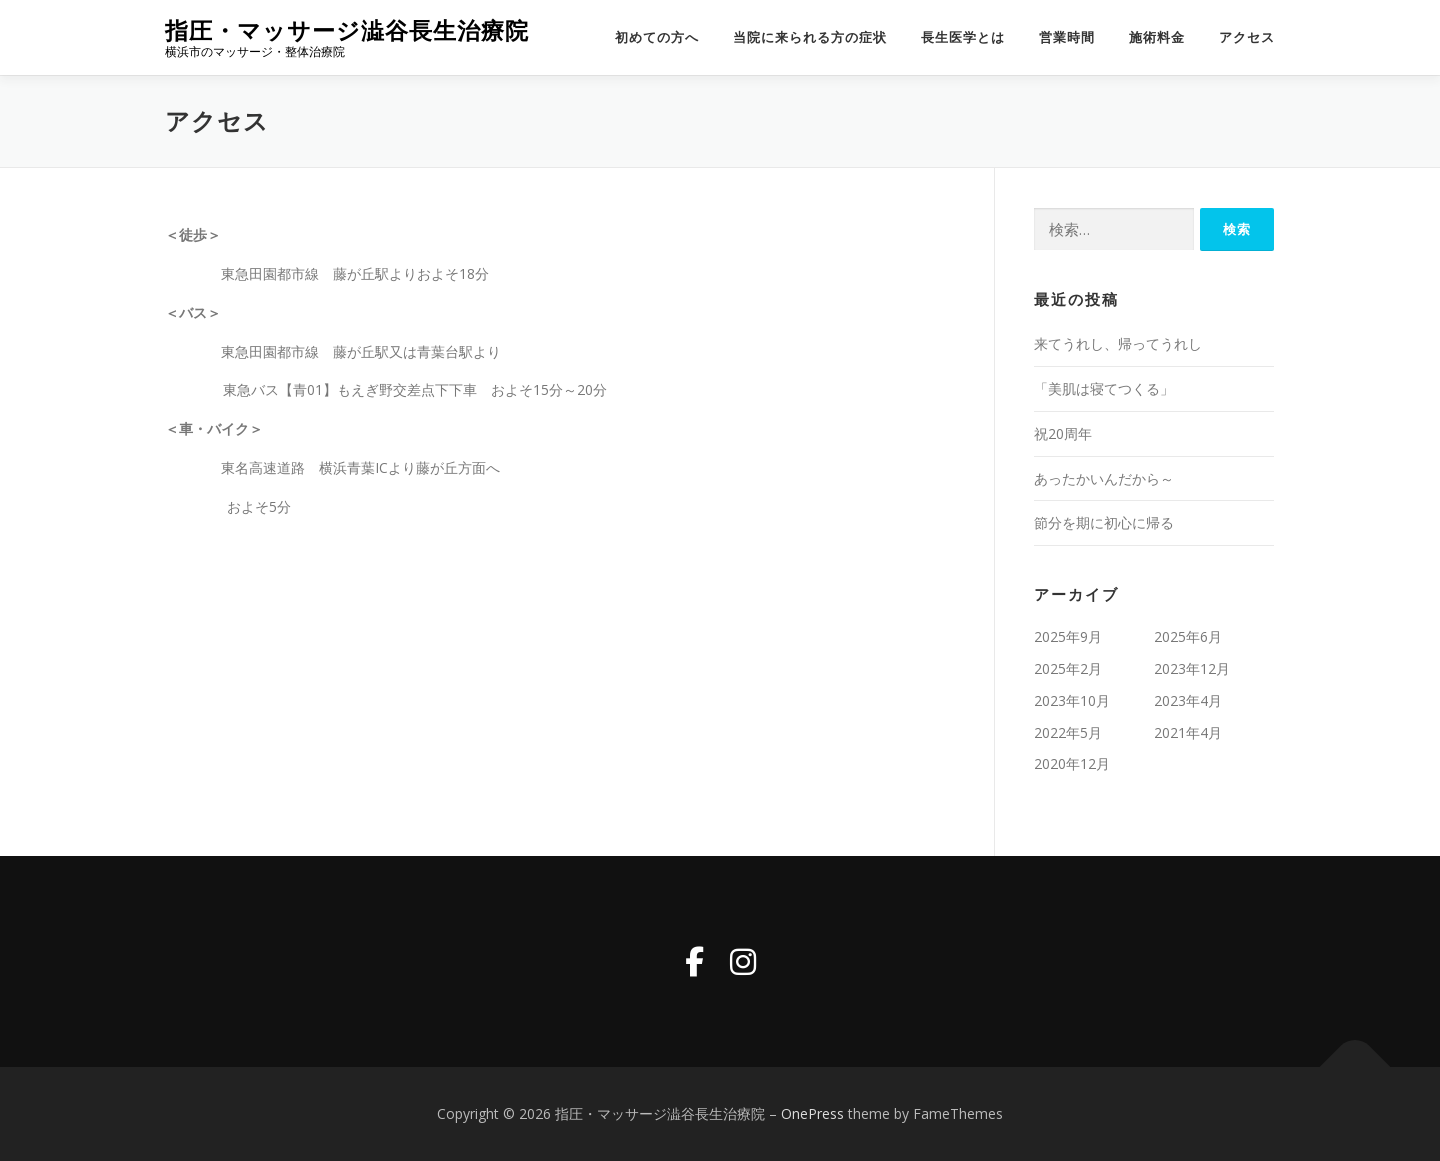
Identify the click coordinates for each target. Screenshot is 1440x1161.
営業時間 (1067, 37)
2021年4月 (1188, 732)
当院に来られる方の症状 (810, 37)
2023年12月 (1192, 668)
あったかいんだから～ (1104, 478)
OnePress (812, 1113)
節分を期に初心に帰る (1104, 522)
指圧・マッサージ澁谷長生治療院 (347, 30)
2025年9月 (1068, 636)
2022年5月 (1068, 732)
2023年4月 (1188, 700)
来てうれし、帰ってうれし (1118, 343)
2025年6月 (1188, 636)
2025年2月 (1068, 668)
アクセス (1247, 37)
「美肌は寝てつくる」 (1104, 388)
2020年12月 (1072, 763)
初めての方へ (657, 37)
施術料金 (1157, 37)
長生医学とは (963, 37)
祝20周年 (1063, 433)
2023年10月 (1072, 700)
